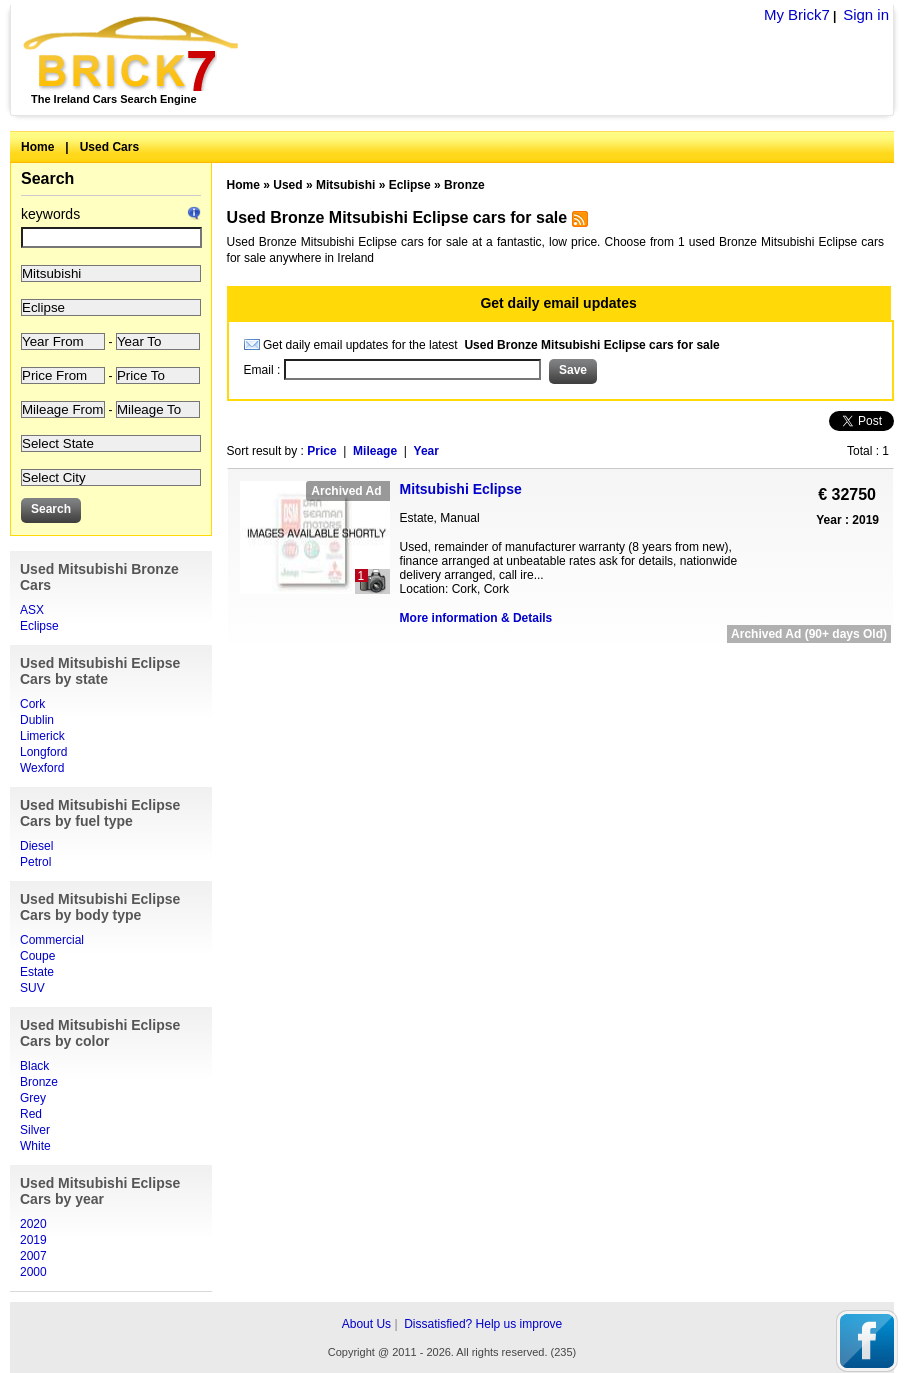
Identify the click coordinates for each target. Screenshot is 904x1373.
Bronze (39, 1082)
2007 (33, 1256)
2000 (33, 1272)
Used (287, 185)
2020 (33, 1224)
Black (34, 1066)
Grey (33, 1098)
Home (37, 147)
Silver (35, 1130)
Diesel (36, 846)
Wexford (42, 768)
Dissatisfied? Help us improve (483, 1324)
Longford (43, 752)
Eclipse (39, 626)
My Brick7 (797, 14)
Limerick (42, 736)
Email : (264, 370)
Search (47, 178)
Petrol (35, 862)
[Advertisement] (560, 666)
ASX (32, 610)
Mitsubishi (345, 185)
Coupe (37, 956)
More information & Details (476, 618)
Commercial (52, 940)
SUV (32, 988)
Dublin (37, 720)
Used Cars (109, 147)
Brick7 (132, 54)
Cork (32, 704)
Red (31, 1114)
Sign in (866, 14)
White (35, 1146)
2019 (33, 1240)
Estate (37, 972)
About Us (366, 1324)
